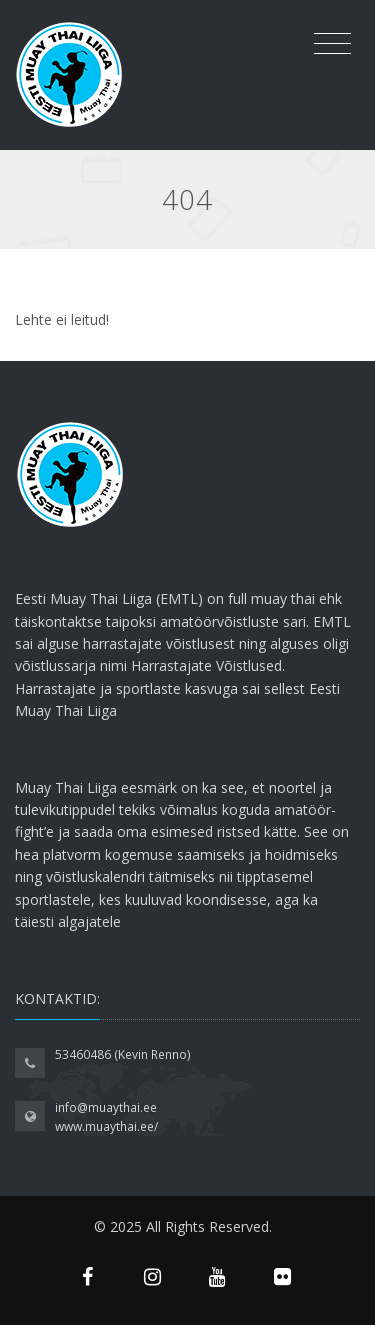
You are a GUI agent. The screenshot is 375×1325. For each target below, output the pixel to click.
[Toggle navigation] (332, 44)
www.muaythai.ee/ (106, 1126)
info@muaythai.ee (106, 1107)
